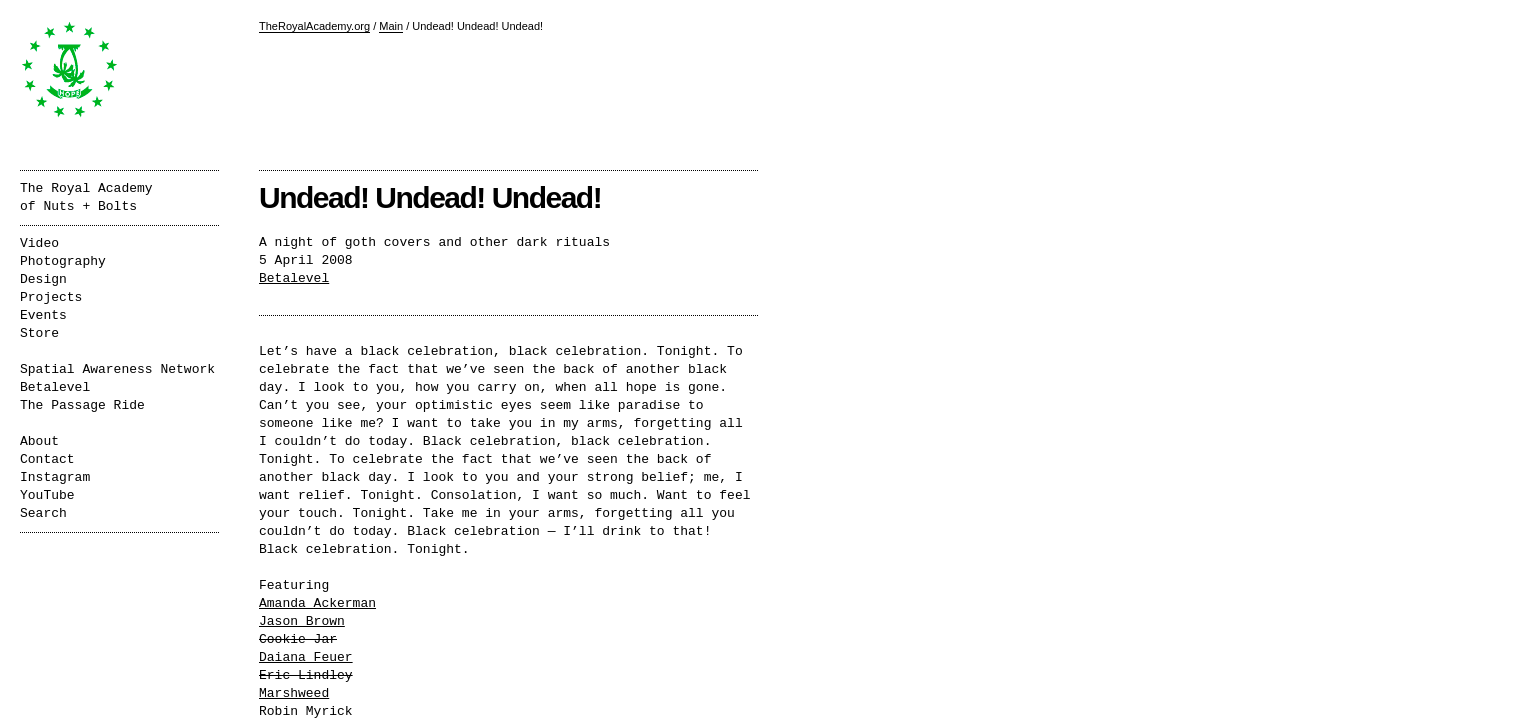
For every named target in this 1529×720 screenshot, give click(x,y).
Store (39, 333)
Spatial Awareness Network (117, 369)
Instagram (55, 477)
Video (39, 243)
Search (43, 513)
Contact (47, 459)
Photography (63, 261)
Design (43, 279)
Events (43, 315)
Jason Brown (302, 621)
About (39, 441)
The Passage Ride (82, 405)
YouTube (47, 495)
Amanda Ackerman (317, 603)
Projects (51, 297)
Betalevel (294, 278)
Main (391, 26)
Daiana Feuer (306, 657)
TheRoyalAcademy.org (314, 26)
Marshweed (294, 693)
